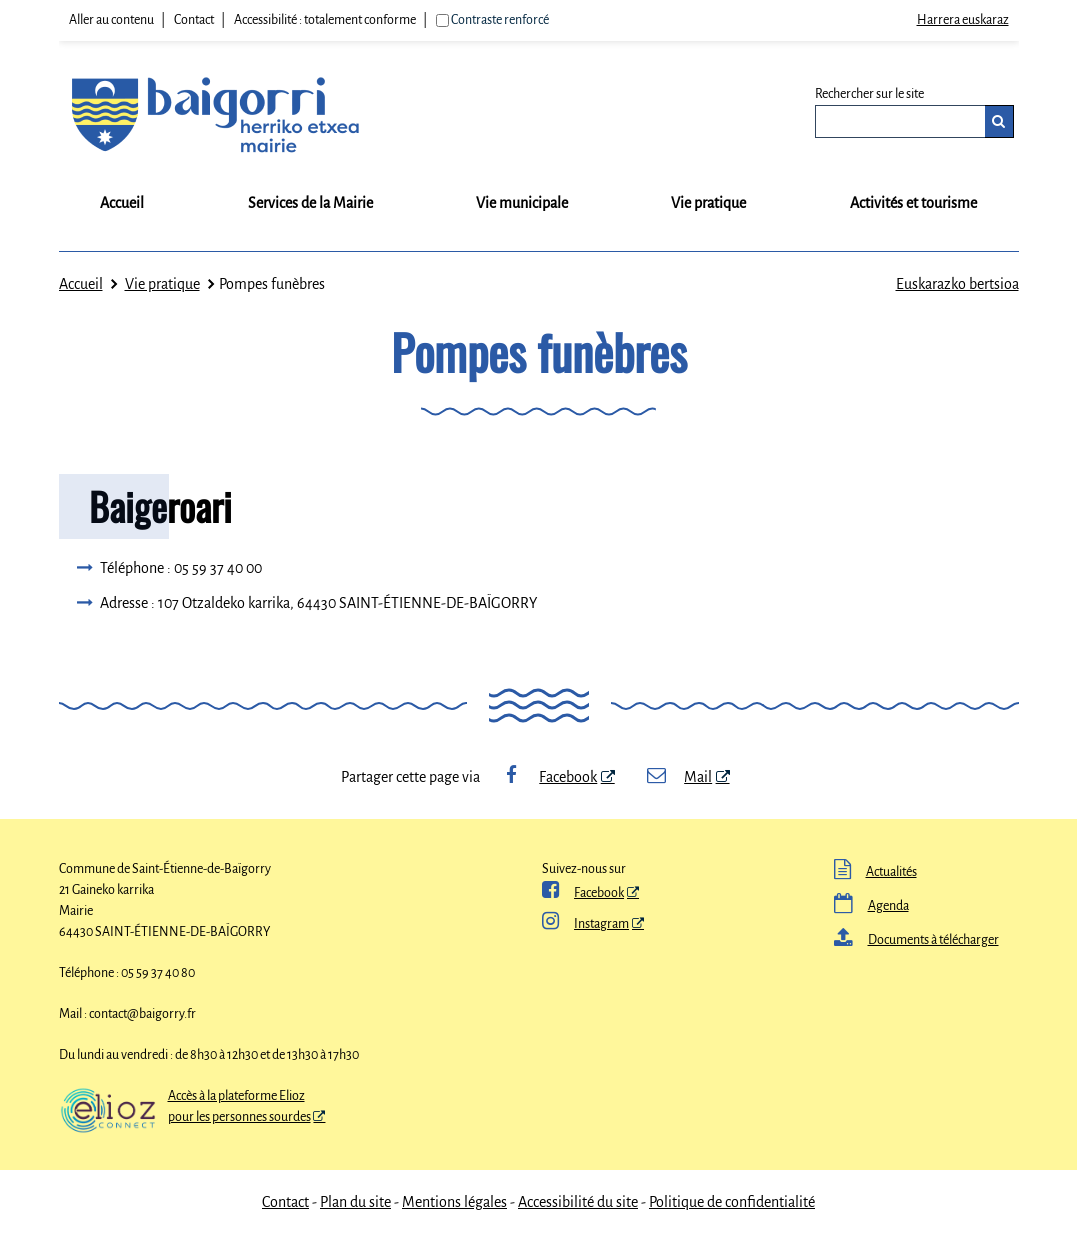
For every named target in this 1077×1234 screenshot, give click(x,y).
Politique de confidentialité (732, 1202)
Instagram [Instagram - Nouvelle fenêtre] (585, 924)
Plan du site (355, 1202)
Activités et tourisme (913, 203)
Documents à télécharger (916, 940)
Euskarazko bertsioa (957, 284)
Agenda (871, 906)
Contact (194, 20)
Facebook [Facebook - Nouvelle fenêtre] (549, 777)
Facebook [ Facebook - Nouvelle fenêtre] (583, 893)
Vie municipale (522, 203)
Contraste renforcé (500, 20)
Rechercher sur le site (869, 94)
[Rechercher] (999, 121)
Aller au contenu (111, 20)
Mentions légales (454, 1202)
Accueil (122, 203)
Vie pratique (708, 203)
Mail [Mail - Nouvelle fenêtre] (679, 777)
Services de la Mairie (310, 203)
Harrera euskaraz (963, 20)
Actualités (875, 872)
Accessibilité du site (578, 1202)
